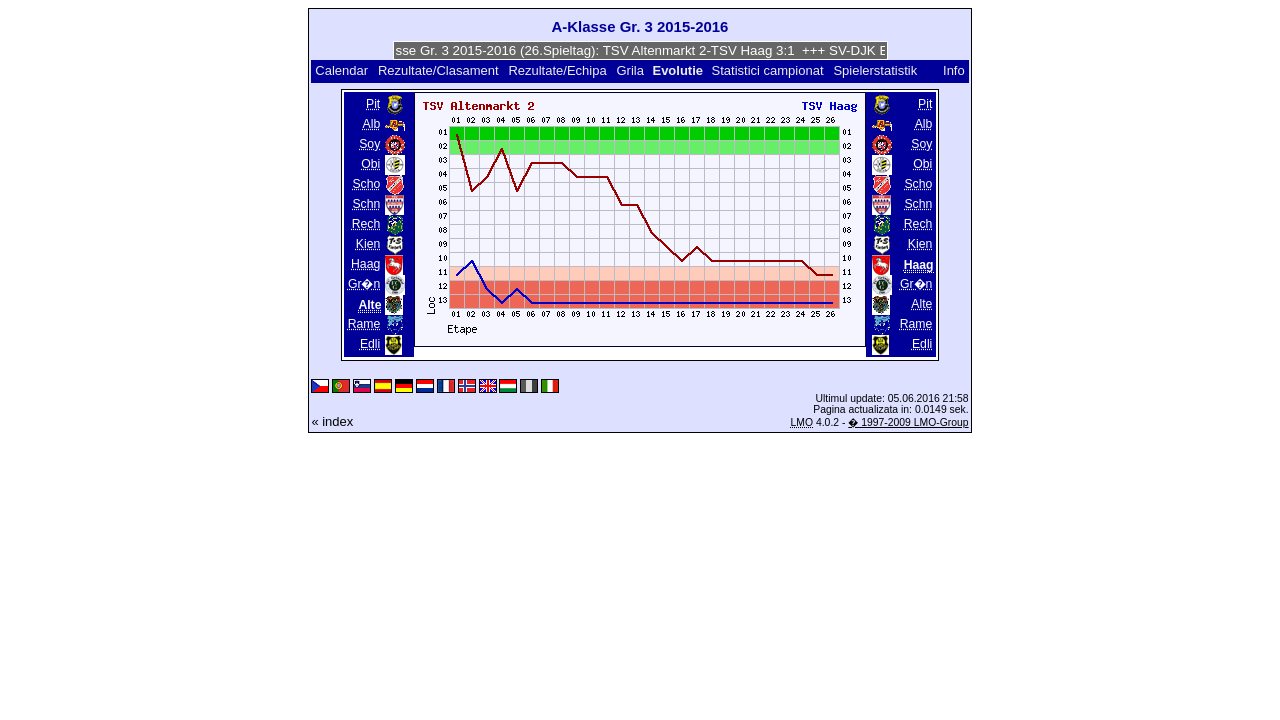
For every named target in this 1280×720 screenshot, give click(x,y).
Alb (372, 124)
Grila (629, 70)
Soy (369, 144)
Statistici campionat (768, 70)
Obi (370, 164)
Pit (373, 104)
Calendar (341, 70)
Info (954, 70)
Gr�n (364, 284)
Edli (370, 344)
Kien (368, 244)
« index (332, 421)
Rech (366, 224)
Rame (364, 324)
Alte (921, 304)
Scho (366, 184)
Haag (365, 264)
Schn (366, 204)
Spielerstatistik (876, 70)
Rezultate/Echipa (557, 70)
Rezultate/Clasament (438, 70)
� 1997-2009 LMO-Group (908, 422)
